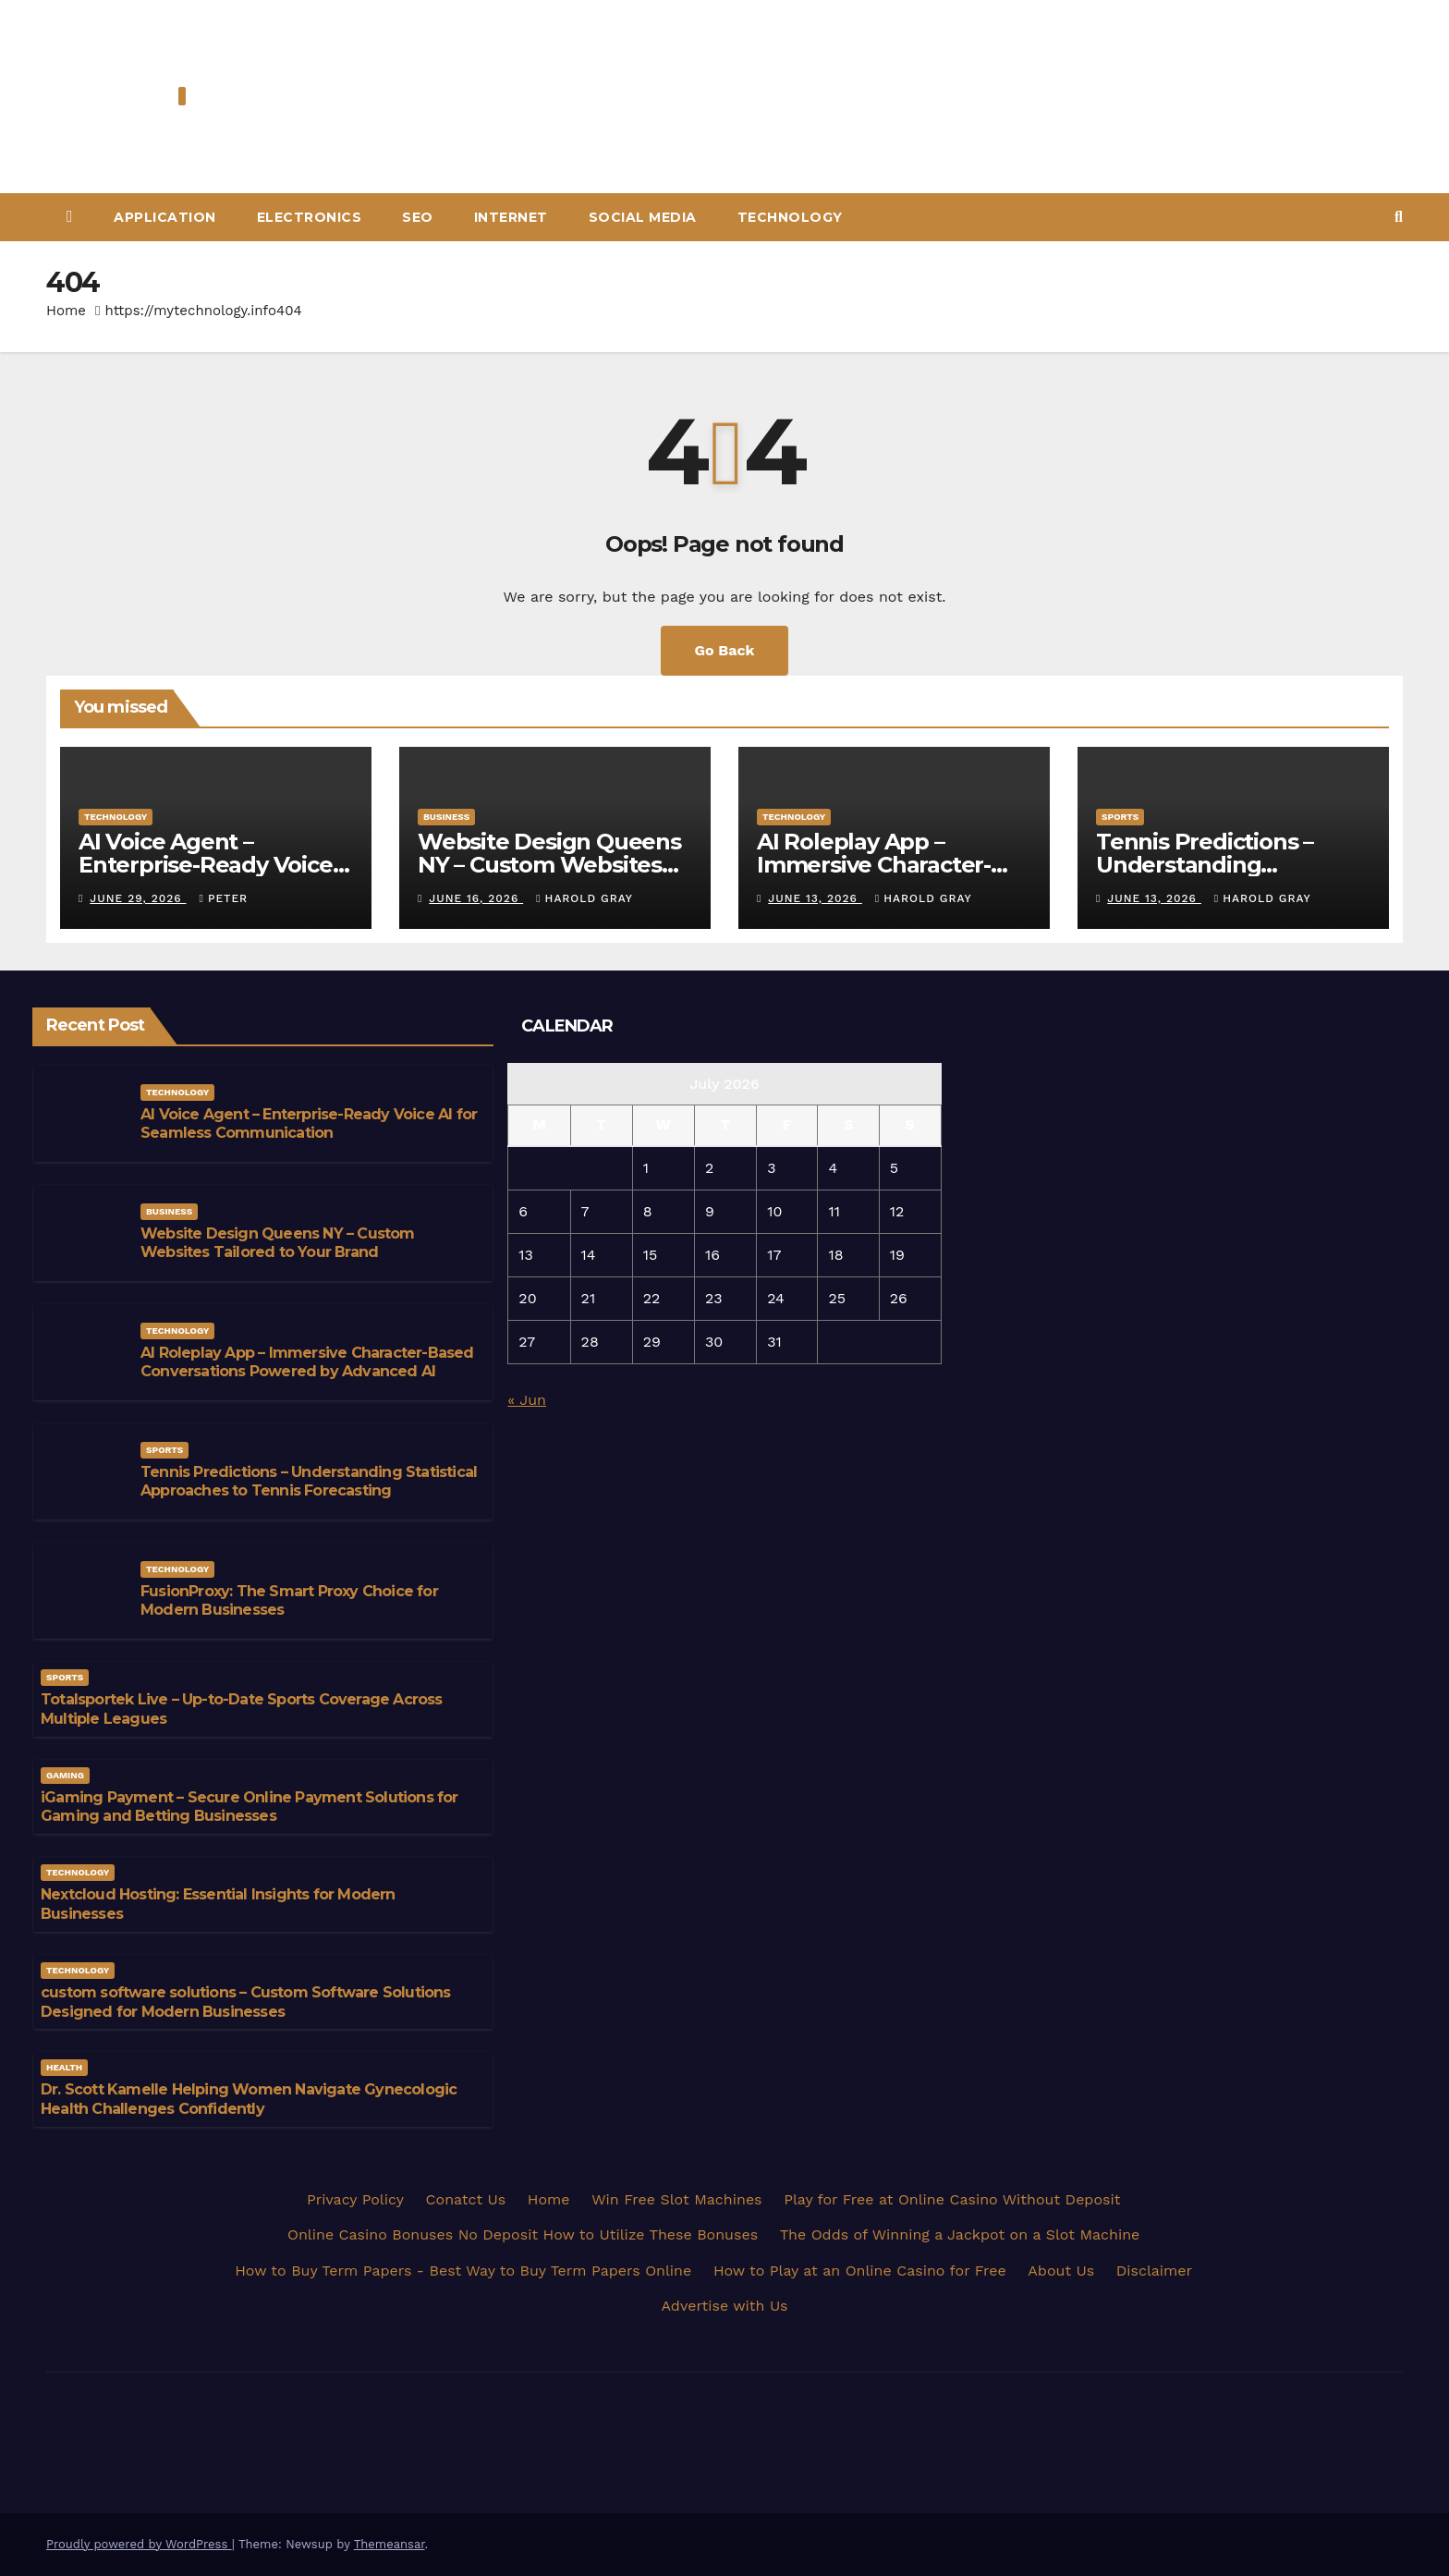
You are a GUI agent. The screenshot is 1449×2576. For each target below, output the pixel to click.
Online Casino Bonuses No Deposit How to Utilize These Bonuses (522, 2234)
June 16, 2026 (476, 898)
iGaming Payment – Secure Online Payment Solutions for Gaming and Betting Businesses (249, 1807)
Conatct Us (466, 2199)
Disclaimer (1154, 2270)
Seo (417, 217)
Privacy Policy (355, 2199)
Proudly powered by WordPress (139, 2544)
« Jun (526, 1400)
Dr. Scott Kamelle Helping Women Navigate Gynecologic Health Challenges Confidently (249, 2099)
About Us (1061, 2270)
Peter (224, 898)
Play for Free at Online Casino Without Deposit (952, 2199)
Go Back (725, 650)
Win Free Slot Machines (676, 2199)
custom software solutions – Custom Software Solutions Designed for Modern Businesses (246, 2002)
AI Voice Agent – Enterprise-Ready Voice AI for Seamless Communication (308, 1123)
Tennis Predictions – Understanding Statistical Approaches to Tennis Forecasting (308, 1481)
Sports (1120, 817)
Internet (511, 217)
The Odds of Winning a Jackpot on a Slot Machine (960, 2234)
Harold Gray (584, 898)
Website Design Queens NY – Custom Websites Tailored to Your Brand (549, 864)
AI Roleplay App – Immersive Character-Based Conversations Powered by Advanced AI (307, 1362)
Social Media (643, 217)
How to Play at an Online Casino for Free (859, 2270)
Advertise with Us (724, 2305)
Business (446, 817)
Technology (790, 217)
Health (64, 2067)
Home (66, 310)
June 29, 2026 (138, 898)
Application (165, 217)
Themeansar (389, 2544)
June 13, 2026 (815, 898)
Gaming (65, 1775)
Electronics (309, 217)
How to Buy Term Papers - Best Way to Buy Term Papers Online (463, 2270)
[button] (1398, 217)
